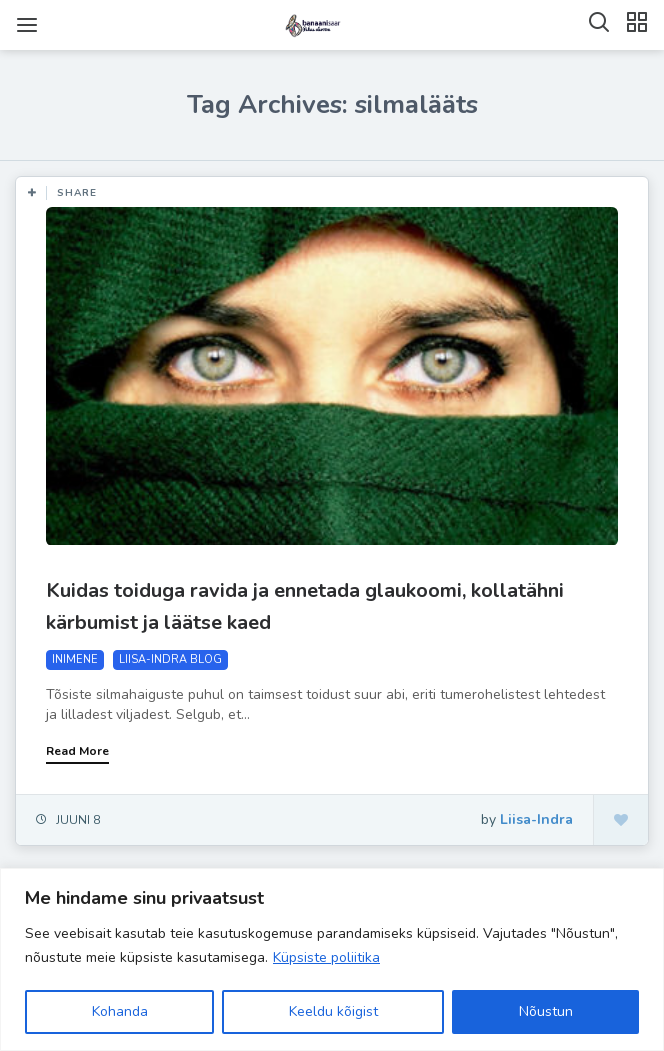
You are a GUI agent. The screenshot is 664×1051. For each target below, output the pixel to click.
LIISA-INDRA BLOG (170, 659)
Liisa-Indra (536, 819)
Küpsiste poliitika (326, 957)
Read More (77, 751)
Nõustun (546, 1011)
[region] (332, 959)
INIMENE (75, 659)
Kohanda (120, 1011)
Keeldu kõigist (333, 1011)
